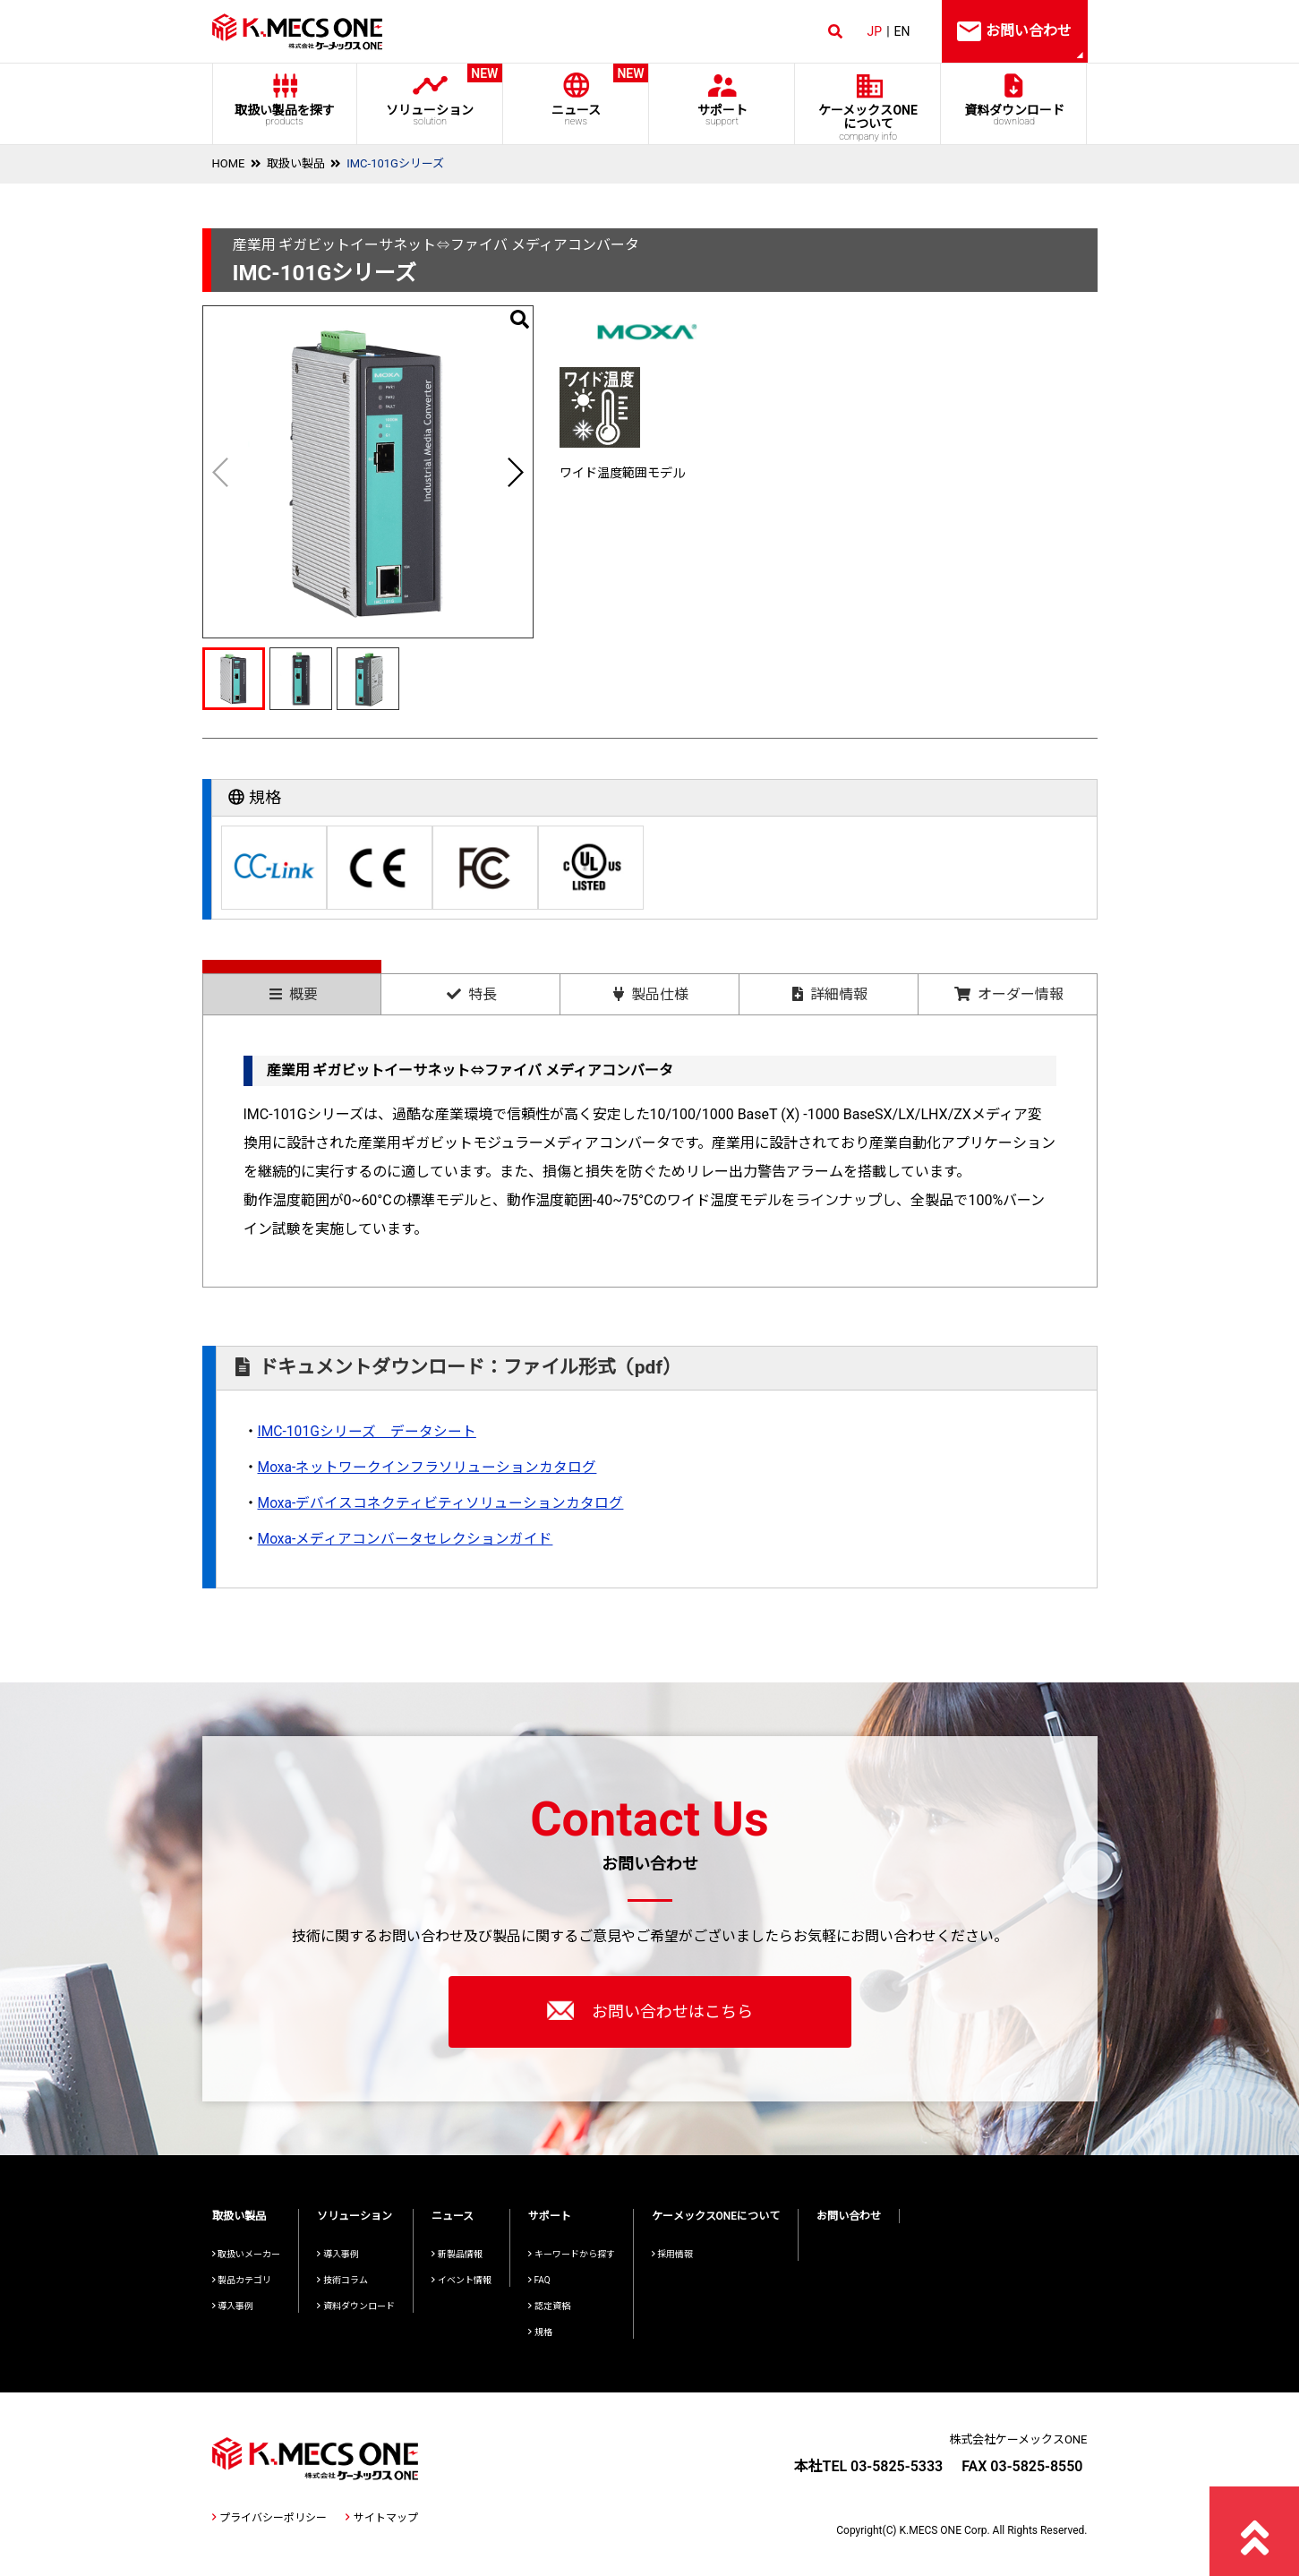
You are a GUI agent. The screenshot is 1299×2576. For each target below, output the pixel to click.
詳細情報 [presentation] (829, 994)
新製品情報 (457, 2254)
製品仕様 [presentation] (650, 994)
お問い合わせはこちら (650, 2010)
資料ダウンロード (1014, 115)
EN (902, 31)
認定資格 (549, 2306)
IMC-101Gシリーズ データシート (368, 1431)
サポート (722, 115)
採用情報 (673, 2254)
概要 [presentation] (293, 994)
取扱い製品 (296, 163)
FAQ (539, 2280)
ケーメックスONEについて (716, 2216)
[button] (515, 472)
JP (875, 31)
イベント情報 (461, 2280)
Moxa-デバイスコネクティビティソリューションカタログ (441, 1502)
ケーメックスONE (868, 122)
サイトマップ (381, 2518)
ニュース (576, 95)
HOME (228, 163)
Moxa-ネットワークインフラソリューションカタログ (428, 1467)
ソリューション (430, 95)
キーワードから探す (571, 2254)
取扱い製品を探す (284, 115)
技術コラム (342, 2280)
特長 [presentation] (472, 994)
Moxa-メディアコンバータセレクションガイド (406, 1538)
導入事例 (233, 2306)
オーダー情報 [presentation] (1009, 994)
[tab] (291, 987)
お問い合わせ (848, 2216)
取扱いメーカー (246, 2254)
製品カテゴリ (242, 2280)
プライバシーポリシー (269, 2518)
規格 (540, 2332)
